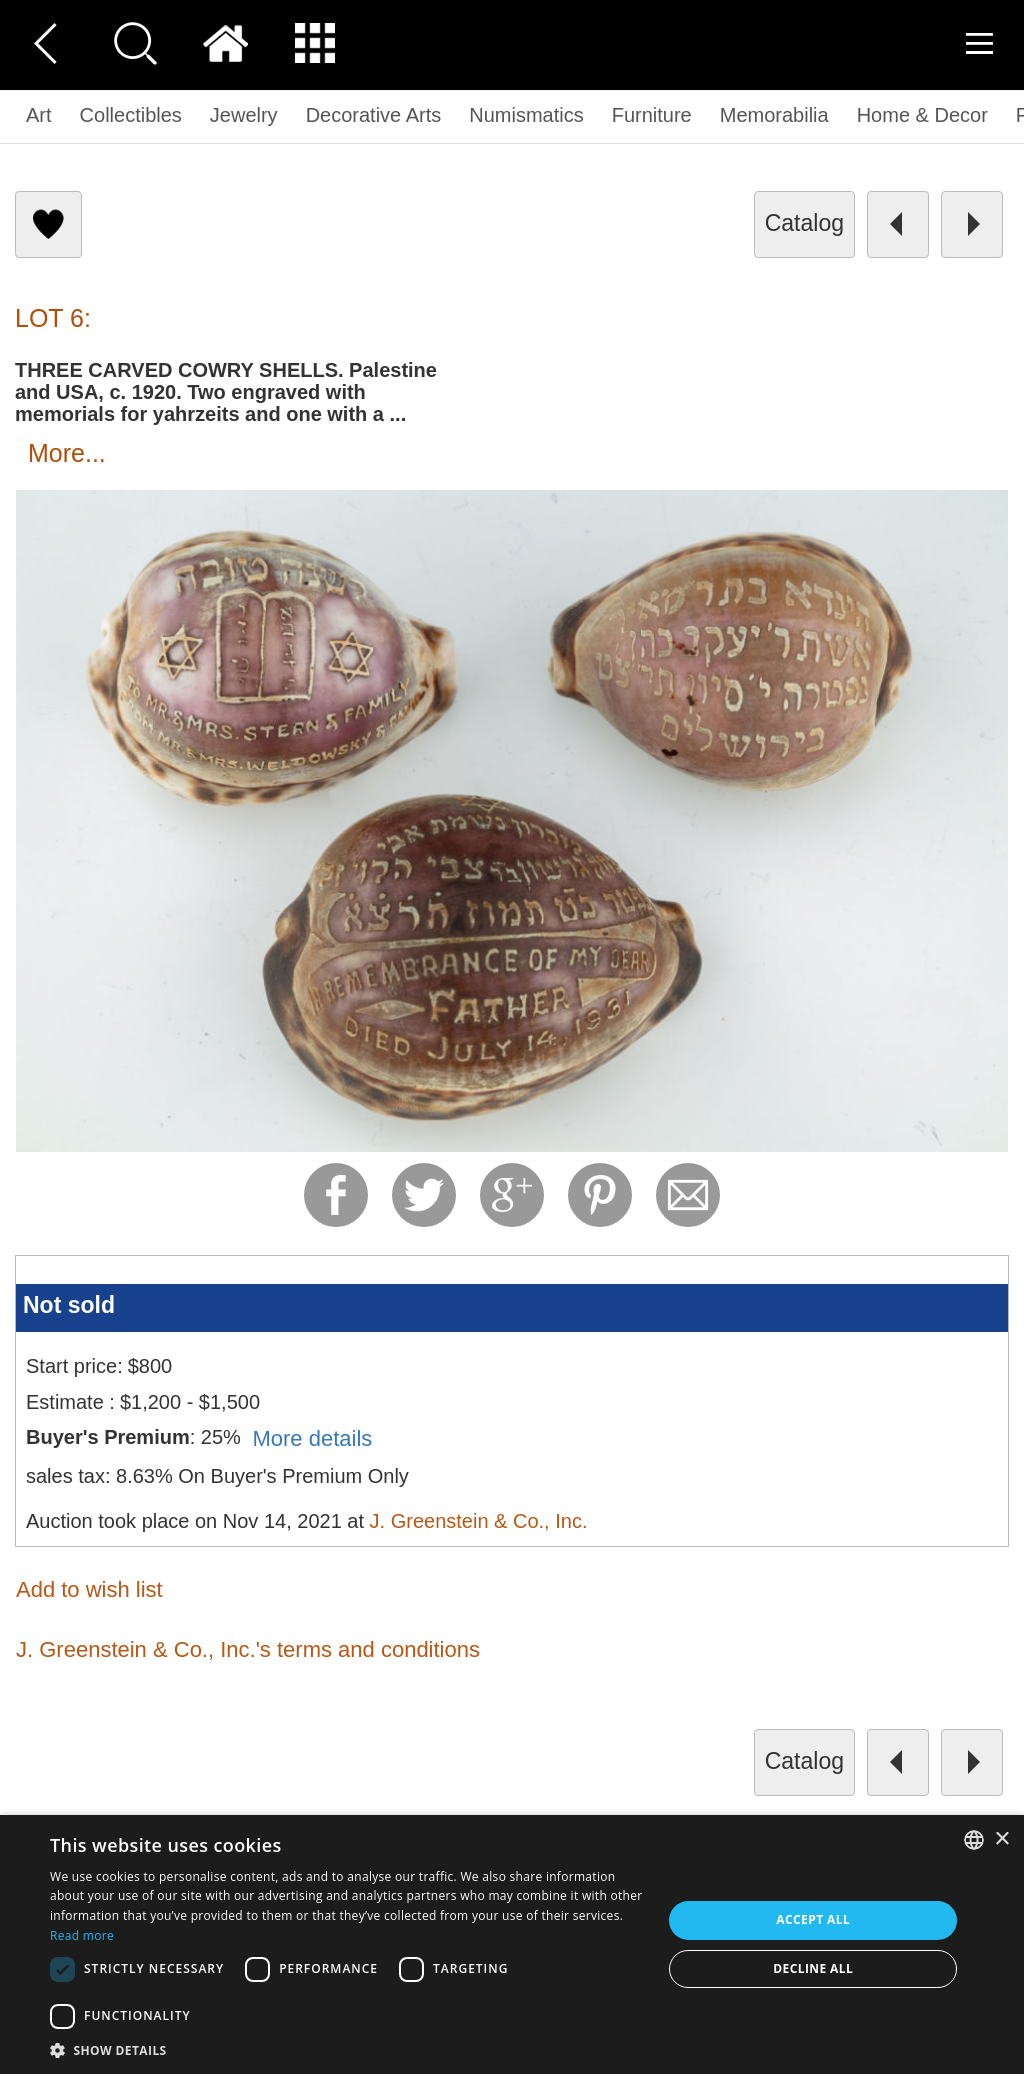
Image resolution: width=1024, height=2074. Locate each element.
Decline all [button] (813, 1968)
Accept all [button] (813, 1919)
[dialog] (512, 1944)
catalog (804, 223)
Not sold (69, 1305)
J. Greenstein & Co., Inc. (479, 1521)
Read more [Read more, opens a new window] (82, 1935)
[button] (347, 2049)
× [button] (1001, 1839)
